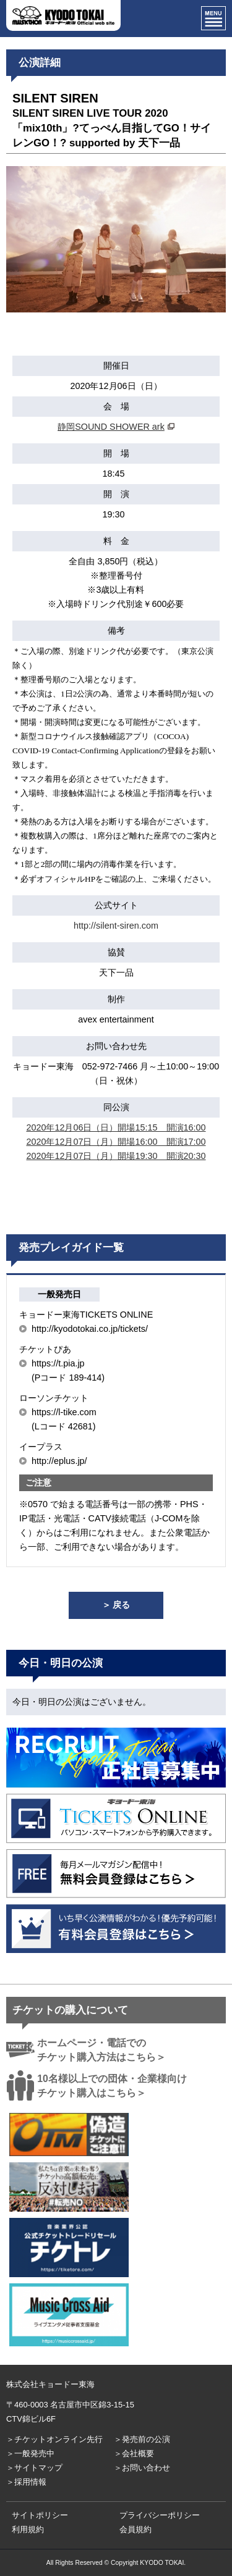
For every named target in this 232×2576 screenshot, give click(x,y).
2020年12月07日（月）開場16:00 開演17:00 (115, 1142)
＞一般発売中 (30, 2453)
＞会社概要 (134, 2453)
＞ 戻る (116, 1605)
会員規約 (135, 2529)
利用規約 (28, 2529)
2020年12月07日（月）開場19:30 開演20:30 (115, 1156)
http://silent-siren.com (116, 925)
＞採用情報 (26, 2481)
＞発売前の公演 (142, 2439)
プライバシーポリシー (159, 2515)
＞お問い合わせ (142, 2467)
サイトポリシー (40, 2515)
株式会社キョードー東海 (50, 2384)
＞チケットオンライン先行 (54, 2439)
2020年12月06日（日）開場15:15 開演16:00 (115, 1127)
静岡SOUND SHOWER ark (111, 427)
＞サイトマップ (34, 2467)
